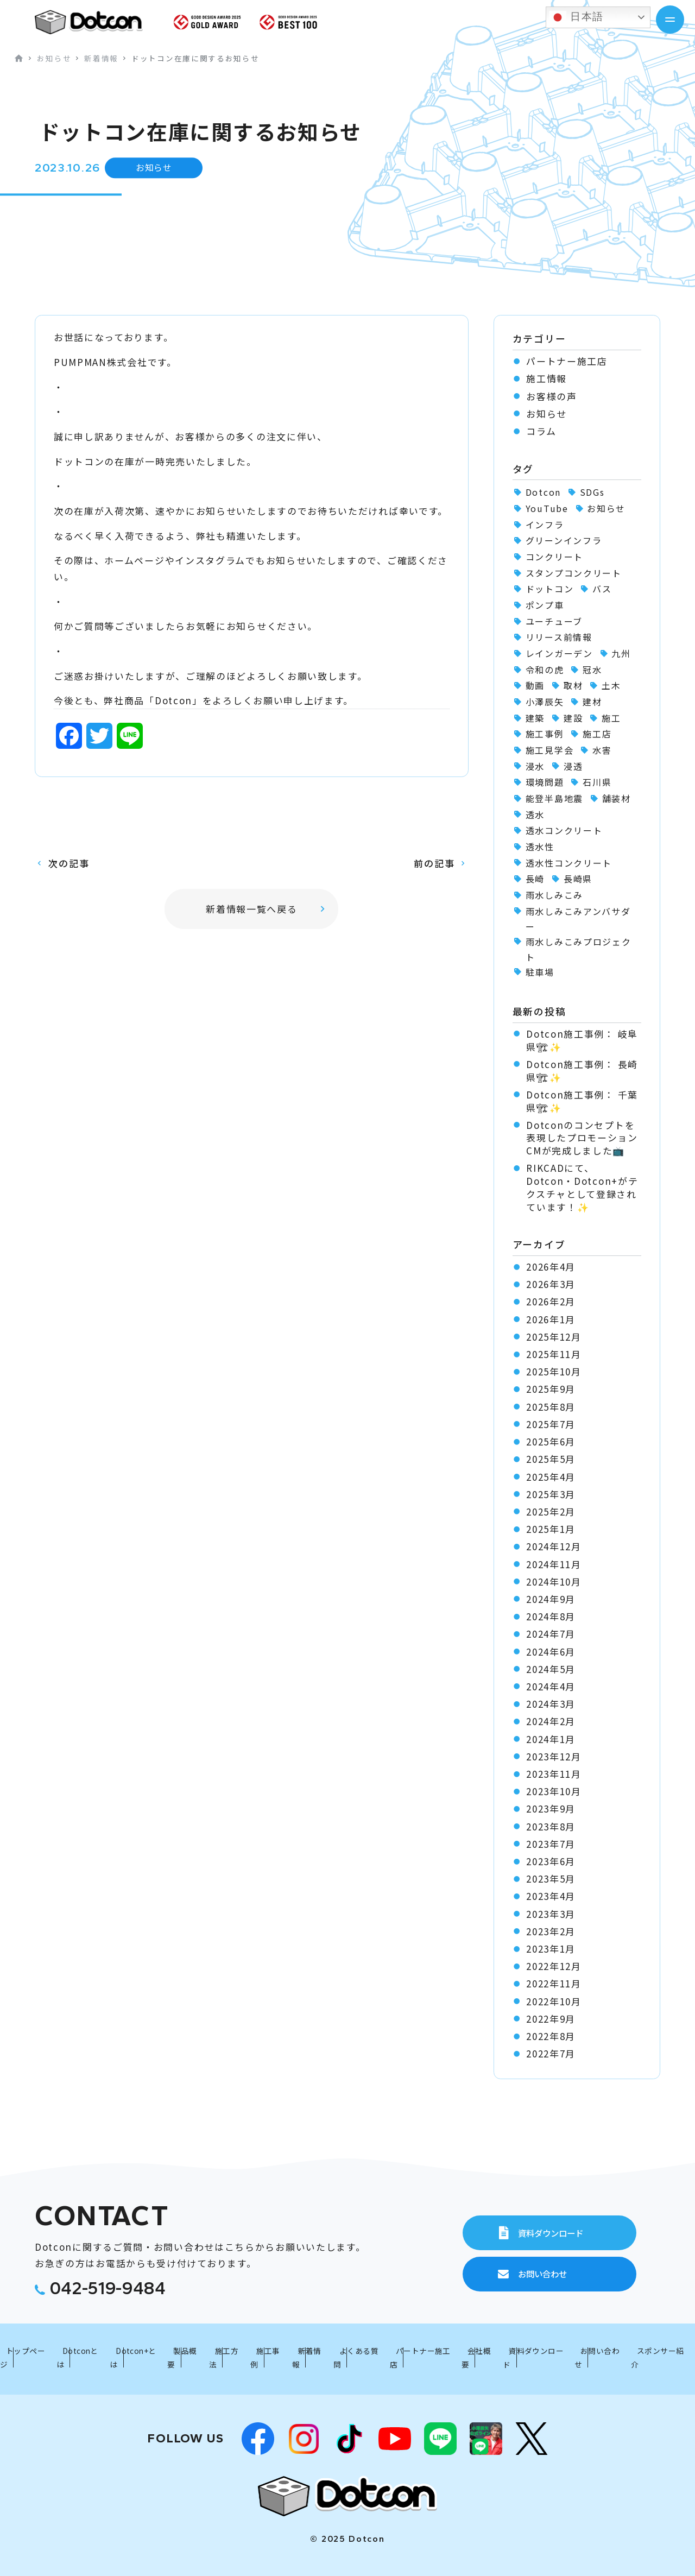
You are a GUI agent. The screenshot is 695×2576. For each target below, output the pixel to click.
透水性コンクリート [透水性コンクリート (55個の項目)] (569, 862)
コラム (541, 431)
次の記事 (68, 863)
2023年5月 (551, 1878)
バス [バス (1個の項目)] (601, 588)
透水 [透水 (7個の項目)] (535, 814)
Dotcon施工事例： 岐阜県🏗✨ (582, 1040)
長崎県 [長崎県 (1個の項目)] (578, 878)
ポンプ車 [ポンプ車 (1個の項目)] (545, 604)
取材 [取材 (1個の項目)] (573, 685)
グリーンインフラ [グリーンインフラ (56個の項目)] (564, 540)
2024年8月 (551, 1616)
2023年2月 (551, 1931)
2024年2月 (551, 1721)
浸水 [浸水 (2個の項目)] (535, 766)
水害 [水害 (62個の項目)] (601, 749)
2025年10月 (554, 1371)
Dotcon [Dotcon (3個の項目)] (543, 491)
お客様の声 (551, 396)
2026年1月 (551, 1319)
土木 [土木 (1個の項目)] (611, 685)
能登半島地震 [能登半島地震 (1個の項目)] (554, 798)
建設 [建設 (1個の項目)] (573, 717)
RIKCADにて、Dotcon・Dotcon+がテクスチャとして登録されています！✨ (582, 1187)
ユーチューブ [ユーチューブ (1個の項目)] (554, 621)
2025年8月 (551, 1406)
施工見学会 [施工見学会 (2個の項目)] (549, 749)
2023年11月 (554, 1774)
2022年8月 (551, 2036)
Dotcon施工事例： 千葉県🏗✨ (582, 1101)
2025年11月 (554, 1354)
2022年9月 (551, 2018)
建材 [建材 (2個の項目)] (592, 701)
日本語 (576, 17)
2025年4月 (551, 1476)
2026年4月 (551, 1266)
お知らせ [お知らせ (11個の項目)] (606, 508)
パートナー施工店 (567, 361)
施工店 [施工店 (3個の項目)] (597, 733)
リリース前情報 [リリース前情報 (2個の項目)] (559, 636)
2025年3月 (551, 1494)
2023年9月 (551, 1808)
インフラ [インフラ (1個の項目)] (545, 524)
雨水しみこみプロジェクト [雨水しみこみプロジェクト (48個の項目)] (578, 949)
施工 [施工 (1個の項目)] (611, 717)
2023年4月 (551, 1896)
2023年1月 (551, 1948)
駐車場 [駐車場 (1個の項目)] (540, 971)
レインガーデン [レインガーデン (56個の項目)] (559, 653)
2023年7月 (551, 1844)
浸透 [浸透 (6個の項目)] (573, 766)
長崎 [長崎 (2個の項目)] (535, 878)
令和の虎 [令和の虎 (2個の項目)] (545, 669)
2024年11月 (554, 1564)
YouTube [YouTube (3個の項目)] (547, 508)
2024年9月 (551, 1599)
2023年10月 (554, 1791)
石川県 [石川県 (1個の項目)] (597, 781)
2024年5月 (551, 1669)
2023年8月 (551, 1826)
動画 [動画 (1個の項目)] (535, 685)
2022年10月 (554, 2001)
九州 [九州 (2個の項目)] (620, 653)
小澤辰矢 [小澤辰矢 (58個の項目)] (545, 701)
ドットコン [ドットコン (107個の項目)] (549, 588)
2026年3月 (551, 1284)
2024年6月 (551, 1651)
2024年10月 (554, 1581)
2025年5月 (551, 1459)
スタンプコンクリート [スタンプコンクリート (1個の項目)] (574, 572)
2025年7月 (551, 1424)
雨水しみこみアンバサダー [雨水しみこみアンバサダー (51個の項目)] (578, 919)
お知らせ (546, 413)
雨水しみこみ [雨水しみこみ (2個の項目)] (554, 894)
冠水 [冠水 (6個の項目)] (592, 669)
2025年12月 (554, 1336)
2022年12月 (554, 1966)
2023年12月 (554, 1756)
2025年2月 (551, 1511)
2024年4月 (551, 1686)
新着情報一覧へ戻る (251, 909)
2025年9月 (551, 1389)
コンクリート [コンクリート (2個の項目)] (554, 556)
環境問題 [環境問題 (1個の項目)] (545, 781)
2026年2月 (551, 1301)
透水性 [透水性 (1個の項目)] (540, 846)
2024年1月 (551, 1739)
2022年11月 (554, 1983)
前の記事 (434, 863)
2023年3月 (551, 1914)
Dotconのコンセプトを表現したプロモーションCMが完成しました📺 (582, 1138)
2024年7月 (551, 1633)
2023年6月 (551, 1861)
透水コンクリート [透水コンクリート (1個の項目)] (564, 830)
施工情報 (546, 378)
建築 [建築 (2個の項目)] (535, 717)
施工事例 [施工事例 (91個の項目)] (545, 733)
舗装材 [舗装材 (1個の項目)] (616, 798)
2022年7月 (551, 2053)
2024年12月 (554, 1546)
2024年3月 (551, 1703)
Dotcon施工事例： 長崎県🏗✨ (582, 1070)
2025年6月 (551, 1441)
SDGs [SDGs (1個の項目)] (592, 491)
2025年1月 (551, 1529)
